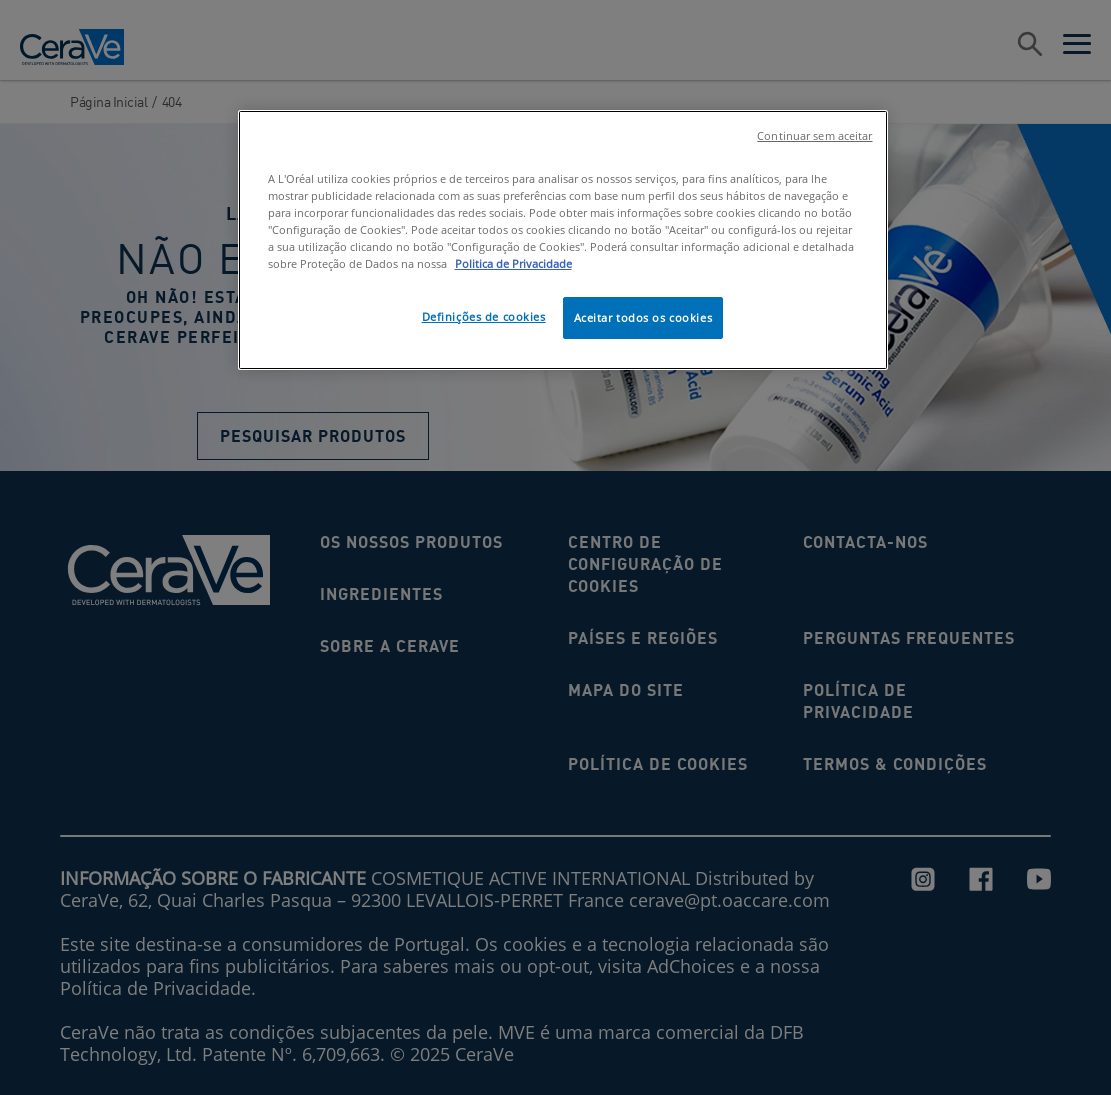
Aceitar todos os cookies (643, 317)
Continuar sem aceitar (814, 136)
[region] (563, 240)
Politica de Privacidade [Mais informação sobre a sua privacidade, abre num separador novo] (513, 263)
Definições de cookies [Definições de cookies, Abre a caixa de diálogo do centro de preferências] (484, 316)
